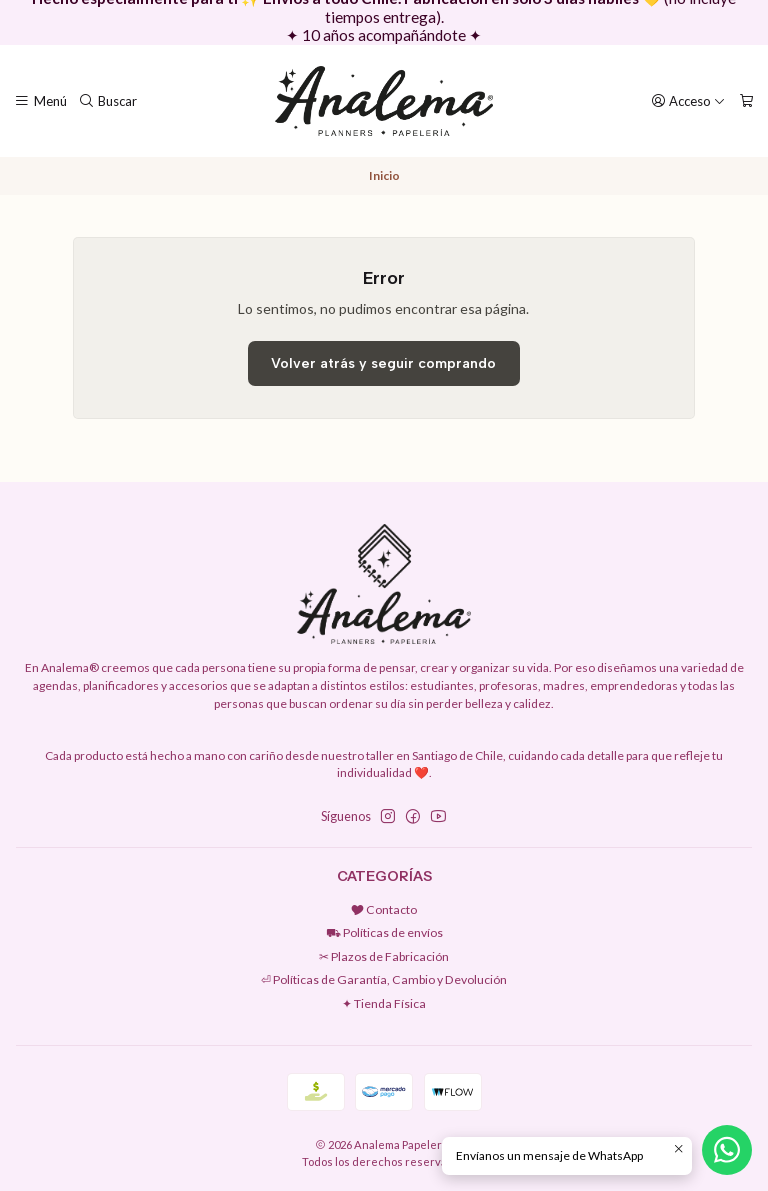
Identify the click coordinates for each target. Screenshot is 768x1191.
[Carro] (746, 101)
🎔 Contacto (384, 909)
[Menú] (41, 101)
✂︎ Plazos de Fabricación (384, 956)
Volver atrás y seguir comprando (383, 363)
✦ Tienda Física (384, 1003)
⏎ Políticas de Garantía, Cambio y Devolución (384, 979)
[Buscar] (108, 101)
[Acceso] (688, 101)
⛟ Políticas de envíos (384, 932)
